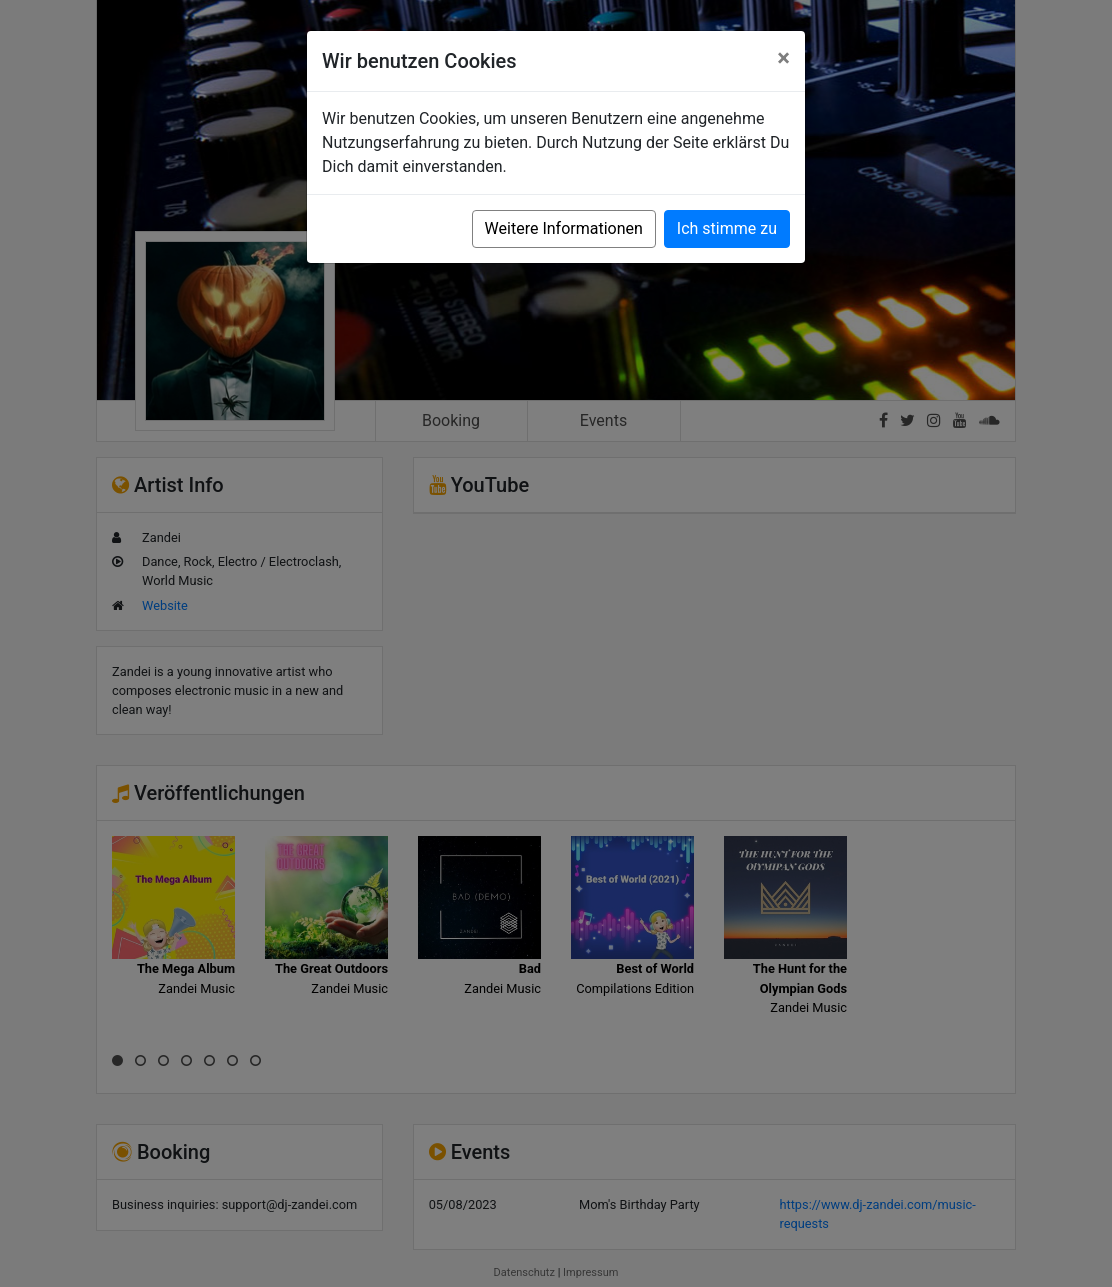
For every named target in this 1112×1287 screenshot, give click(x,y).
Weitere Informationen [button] (564, 228)
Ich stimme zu (727, 228)
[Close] (783, 58)
